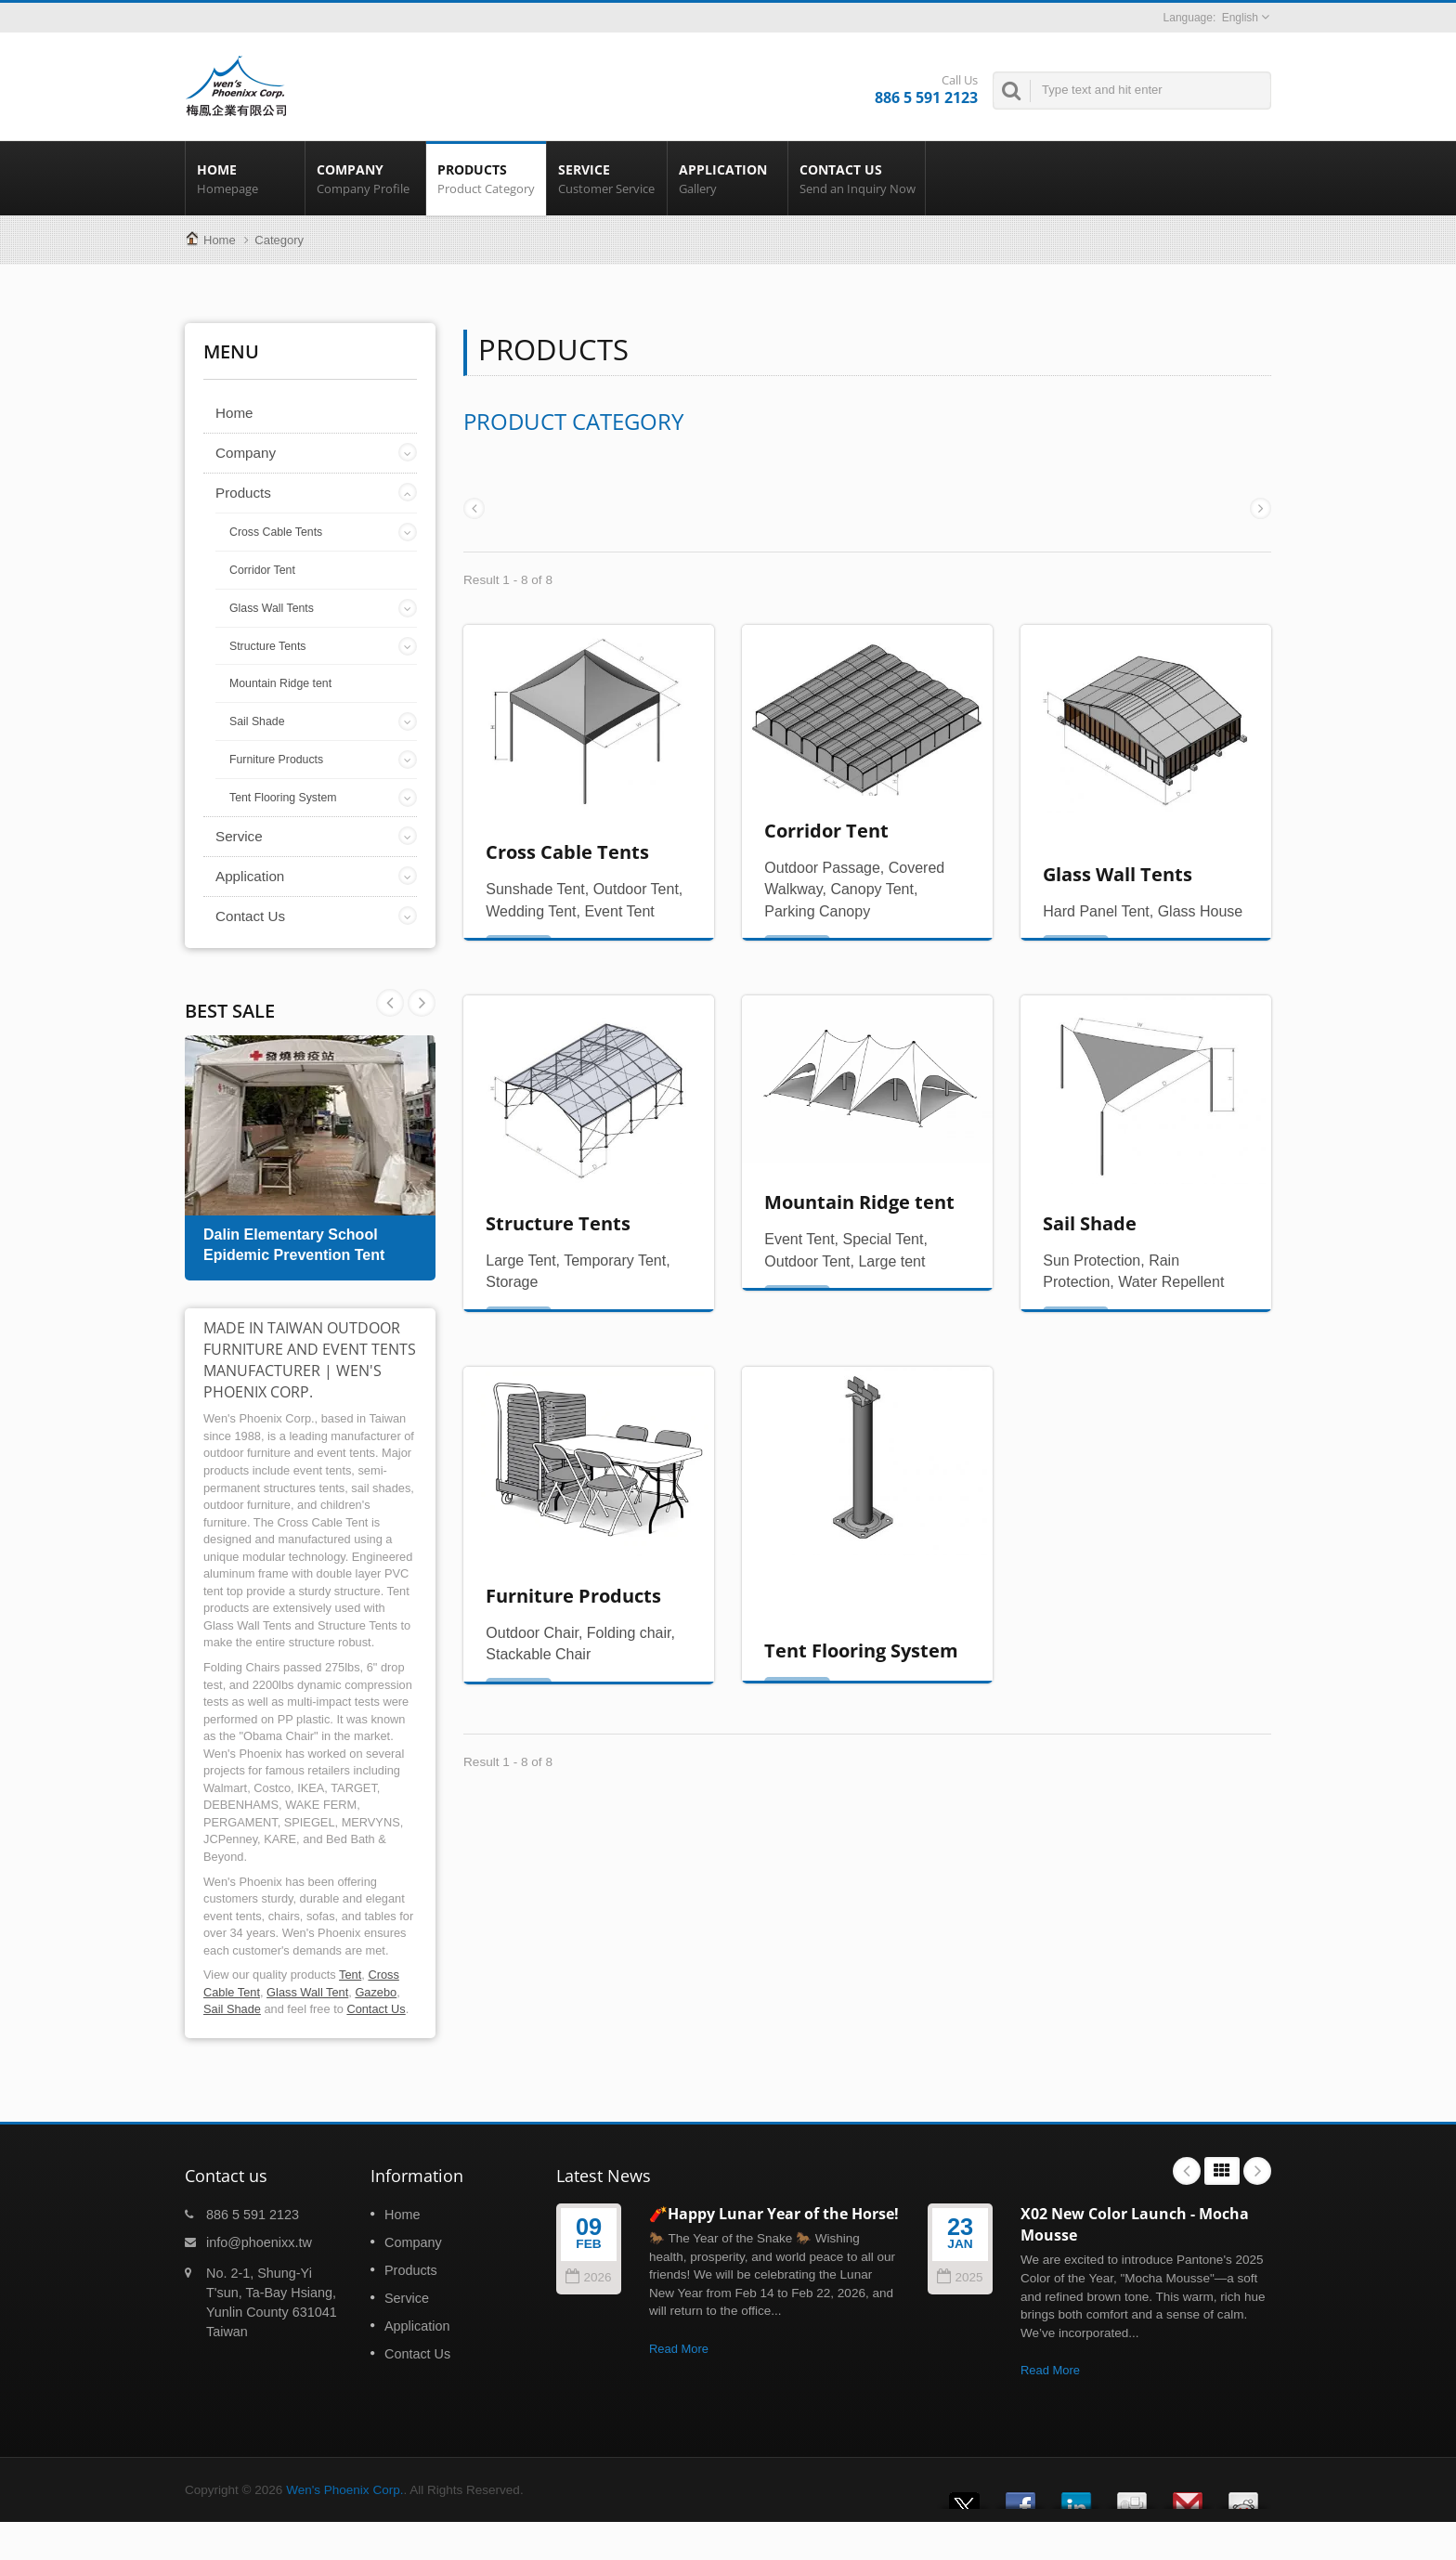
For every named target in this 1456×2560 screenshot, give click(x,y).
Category (279, 240)
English (1240, 17)
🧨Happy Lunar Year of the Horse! (774, 2213)
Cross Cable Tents (275, 532)
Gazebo (375, 1992)
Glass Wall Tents (271, 608)
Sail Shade (256, 721)
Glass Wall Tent (307, 1992)
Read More (678, 2349)
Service (607, 178)
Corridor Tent (262, 570)
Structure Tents (267, 646)
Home (245, 178)
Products (486, 178)
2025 (959, 2277)
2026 (588, 2277)
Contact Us (856, 178)
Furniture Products (276, 759)
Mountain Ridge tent (280, 683)
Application (727, 178)
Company (365, 178)
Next (390, 1003)
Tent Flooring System (283, 797)
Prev (422, 1003)
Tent (350, 1975)
